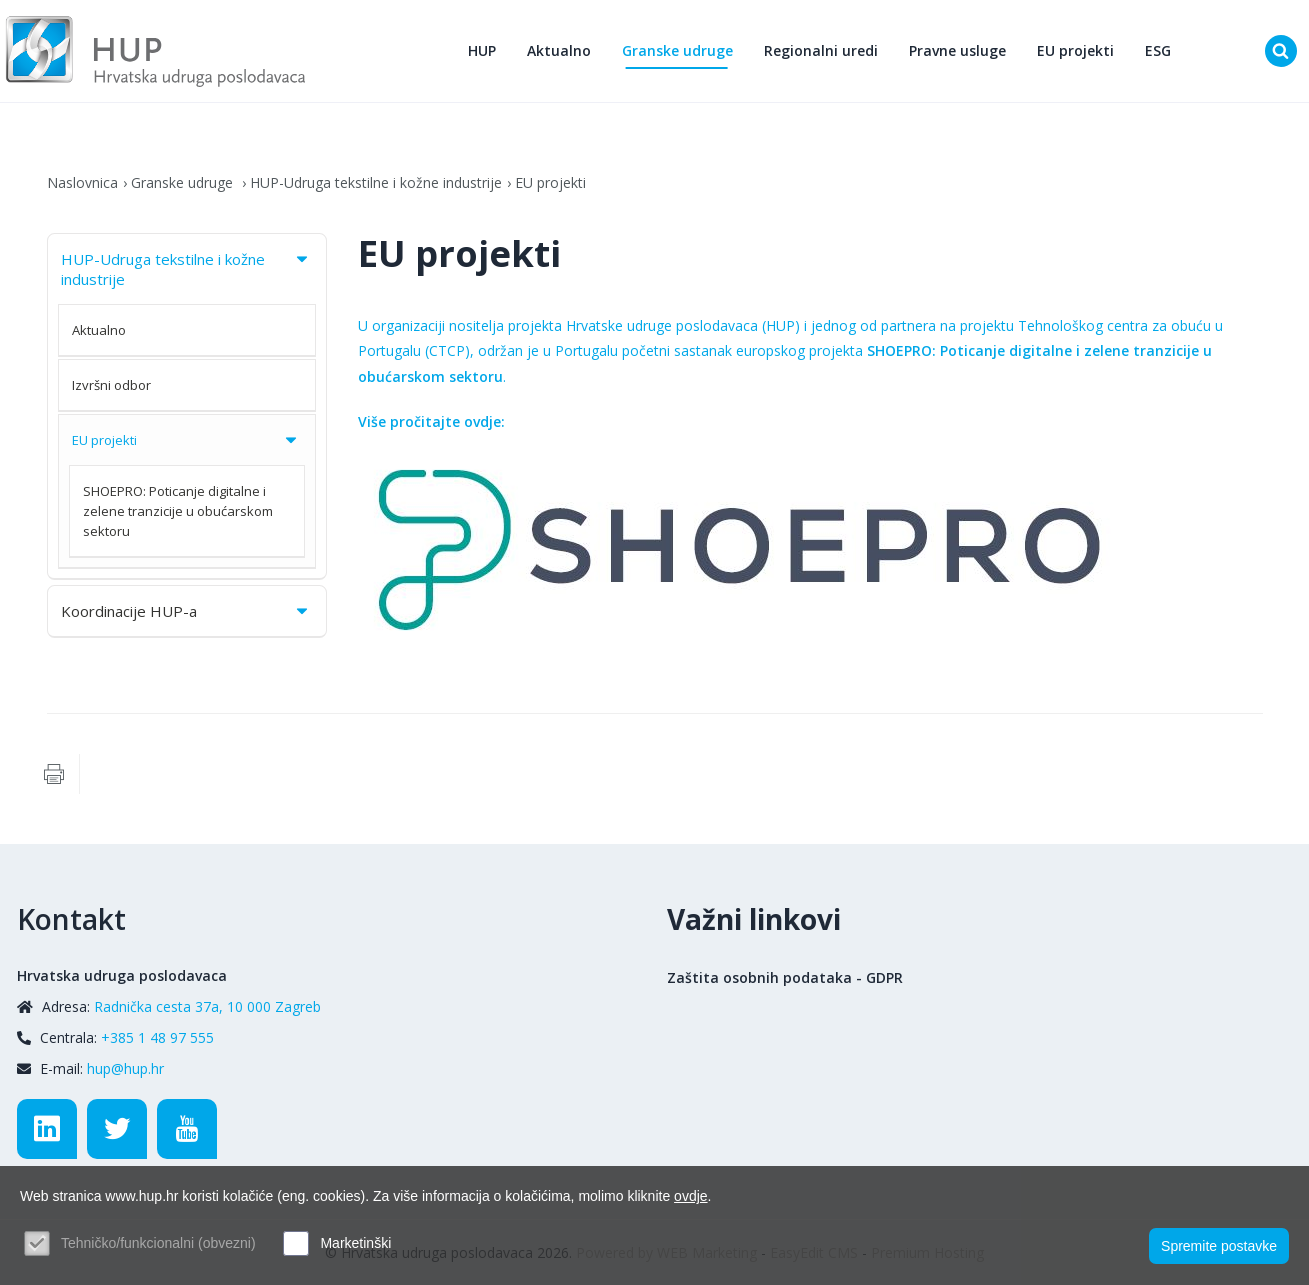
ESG (1158, 50)
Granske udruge (677, 50)
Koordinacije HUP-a (186, 611)
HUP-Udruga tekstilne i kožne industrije (376, 182)
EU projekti (1075, 50)
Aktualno (559, 50)
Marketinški (355, 1243)
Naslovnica (82, 182)
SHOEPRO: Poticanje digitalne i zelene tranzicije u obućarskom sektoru (178, 511)
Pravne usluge (957, 50)
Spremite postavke (1219, 1246)
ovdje (690, 1196)
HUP (482, 50)
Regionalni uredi (821, 50)
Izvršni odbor (111, 385)
